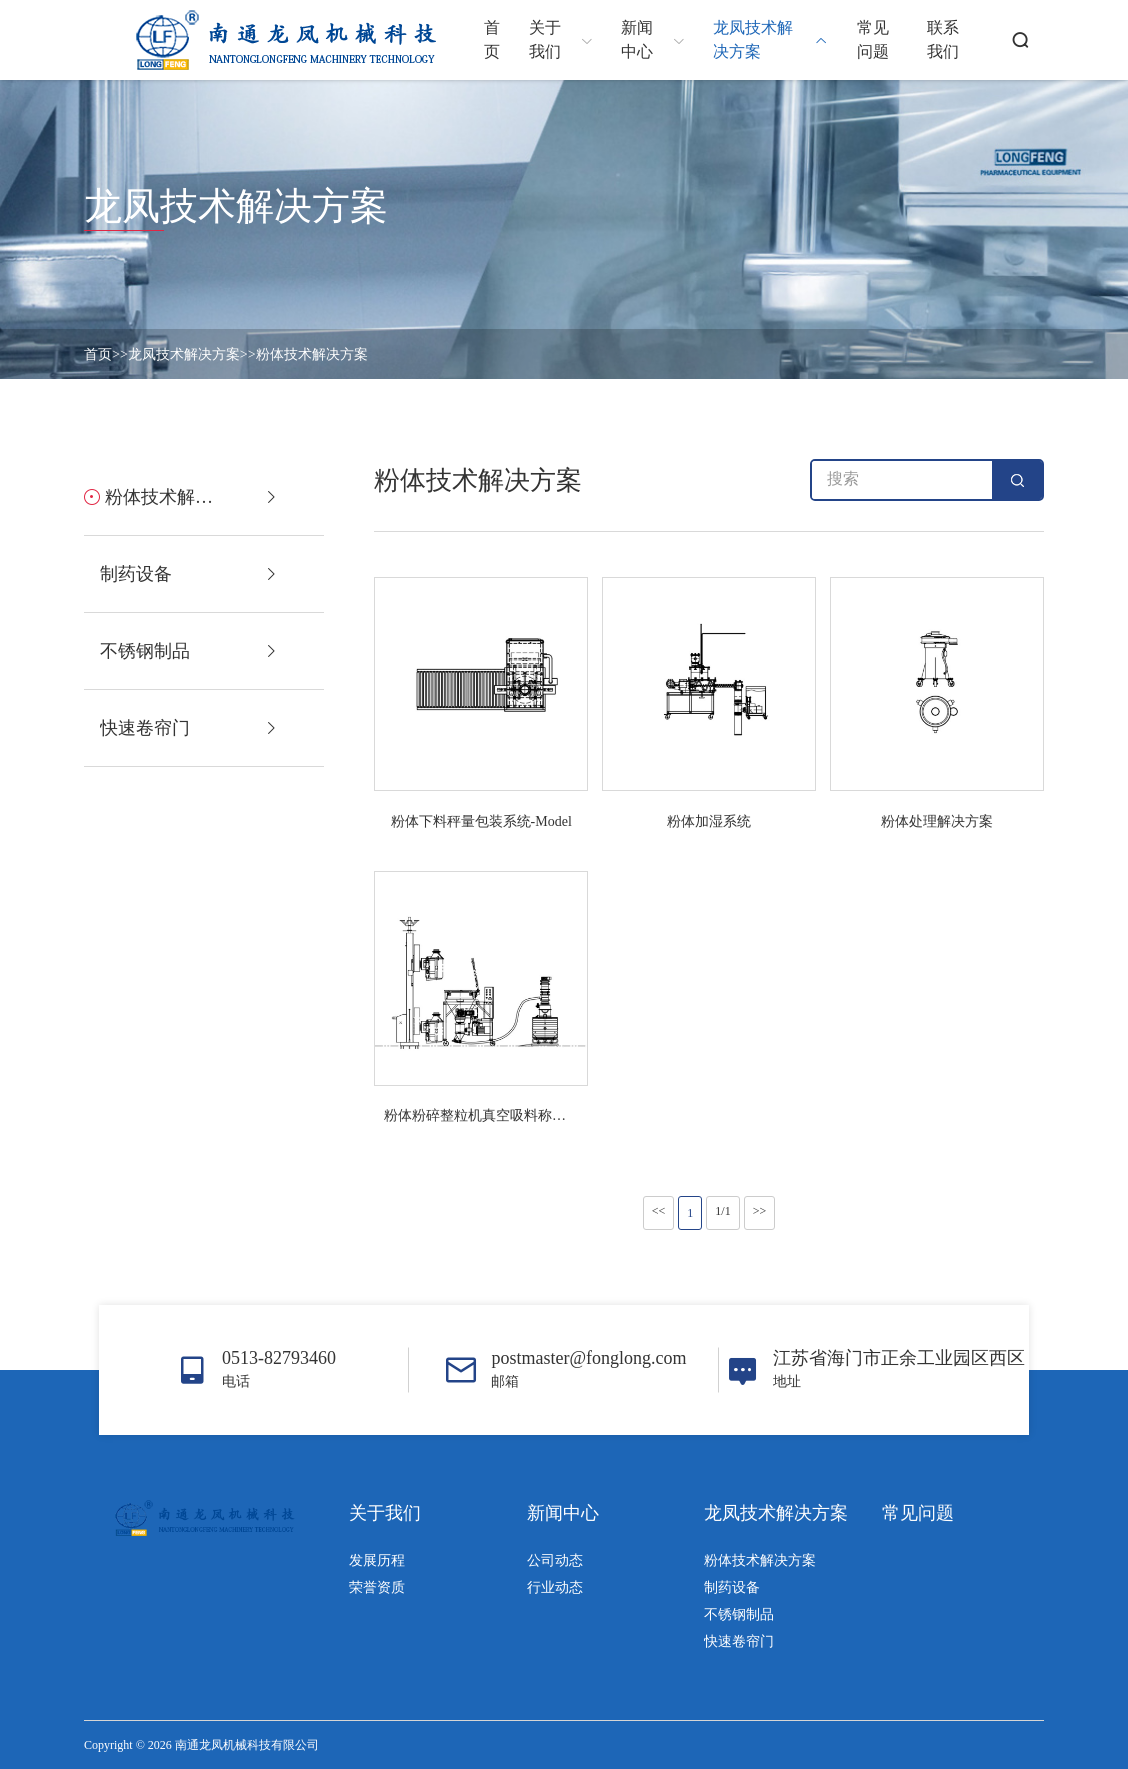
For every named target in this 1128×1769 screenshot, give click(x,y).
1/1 (722, 1211)
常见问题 (918, 1513)
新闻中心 (563, 1513)
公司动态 (555, 1560)
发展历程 (377, 1560)
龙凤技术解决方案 (184, 354)
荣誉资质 (377, 1587)
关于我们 (385, 1513)
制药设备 (732, 1587)
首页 (98, 354)
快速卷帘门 (739, 1641)
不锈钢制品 (739, 1614)
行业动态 (555, 1587)
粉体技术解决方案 (312, 354)
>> (760, 1211)
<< (659, 1211)
